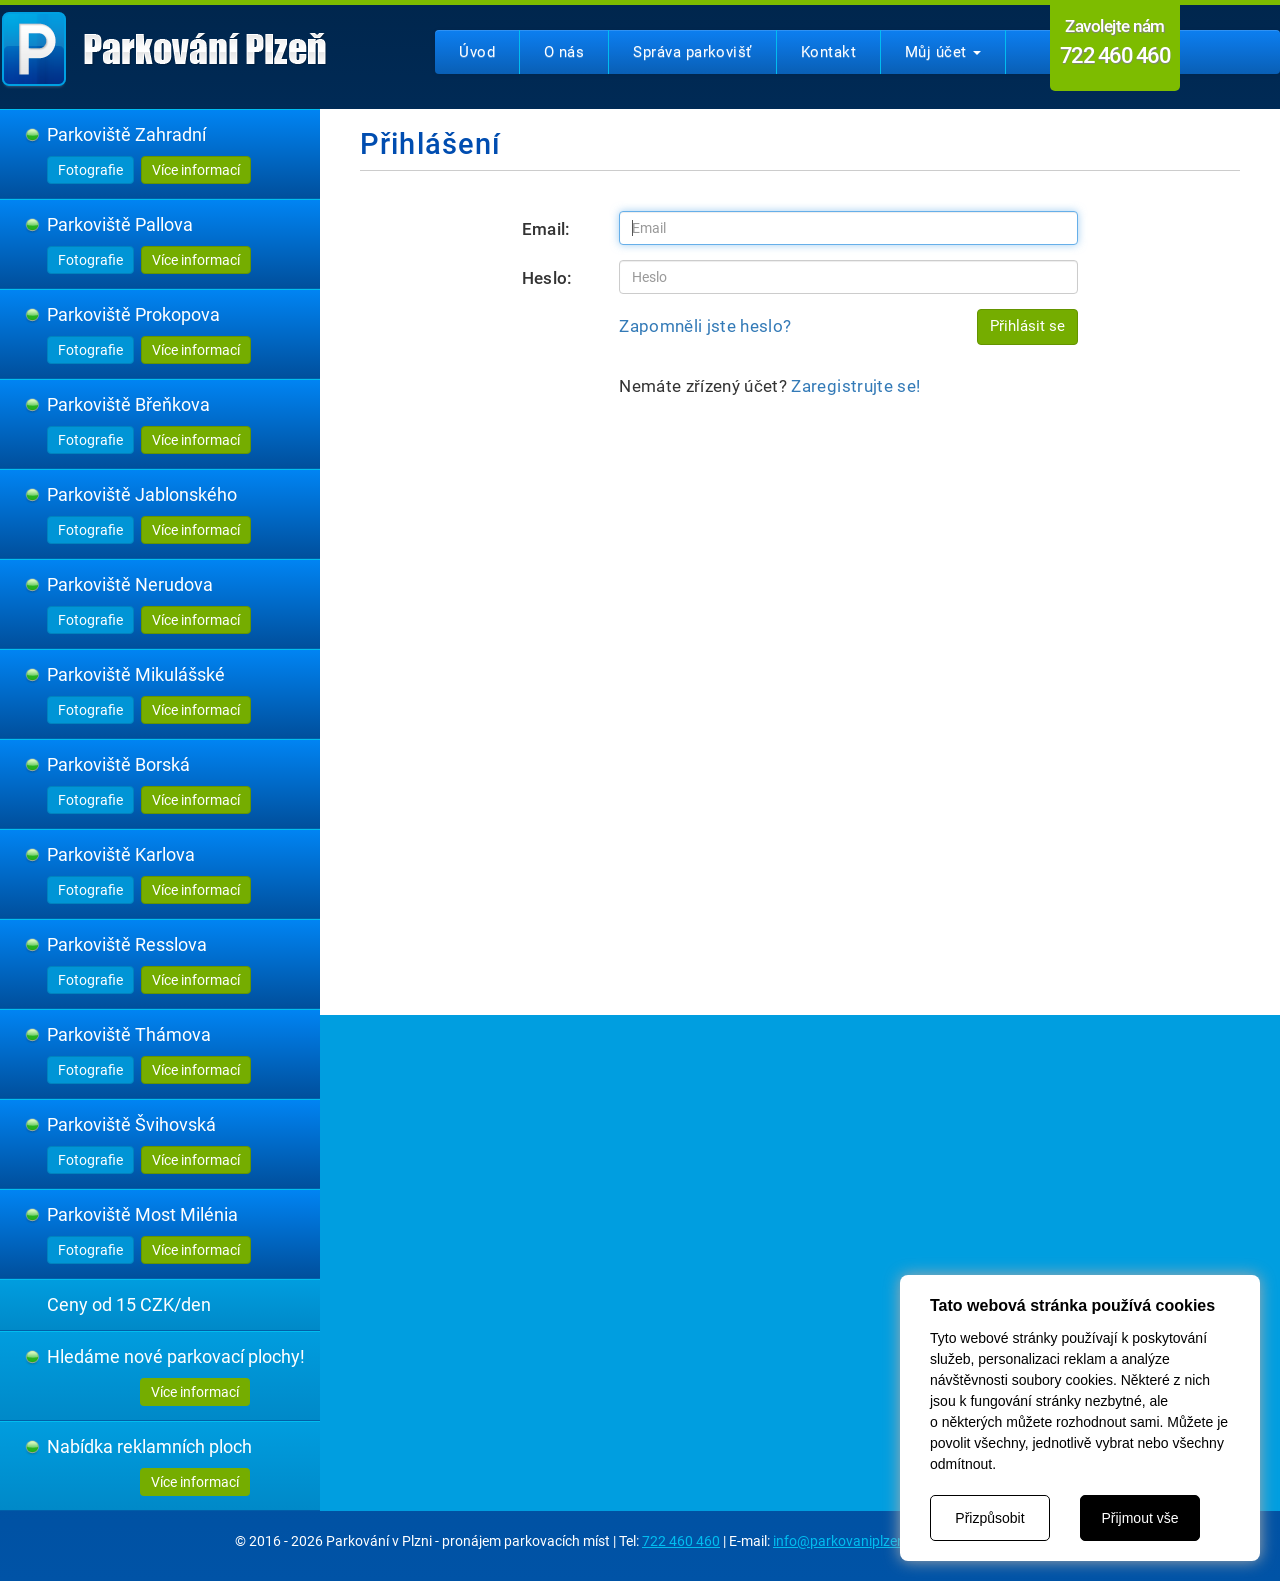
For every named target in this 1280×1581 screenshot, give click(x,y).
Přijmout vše (1139, 1518)
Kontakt (828, 52)
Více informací (196, 170)
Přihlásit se (1027, 326)
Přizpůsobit (989, 1518)
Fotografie (90, 170)
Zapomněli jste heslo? (705, 326)
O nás (564, 52)
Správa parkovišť (692, 52)
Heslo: (547, 278)
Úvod (477, 52)
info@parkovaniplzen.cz (848, 1541)
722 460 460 (681, 1541)
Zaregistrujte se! (855, 386)
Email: (546, 229)
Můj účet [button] (943, 52)
